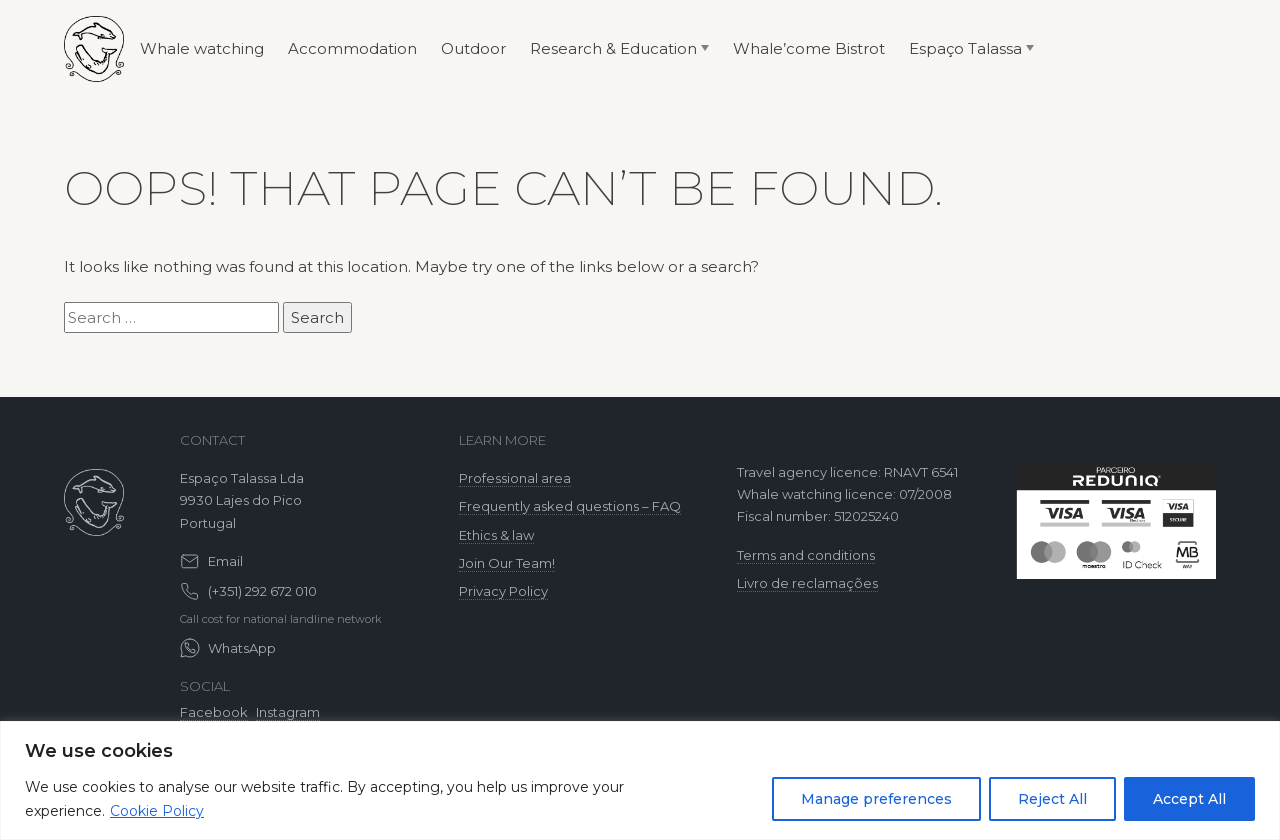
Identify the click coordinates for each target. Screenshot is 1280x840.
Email (225, 561)
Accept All (1189, 799)
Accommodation (352, 48)
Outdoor (473, 48)
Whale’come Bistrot (809, 48)
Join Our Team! (507, 563)
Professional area (515, 478)
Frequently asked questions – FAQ (570, 506)
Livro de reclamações (807, 583)
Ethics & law (496, 535)
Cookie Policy (157, 811)
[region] (640, 780)
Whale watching (202, 48)
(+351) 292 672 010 (262, 591)
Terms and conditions (806, 555)
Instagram (288, 712)
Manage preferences (876, 799)
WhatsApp (242, 648)
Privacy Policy (503, 591)
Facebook (214, 712)
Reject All (1052, 799)
